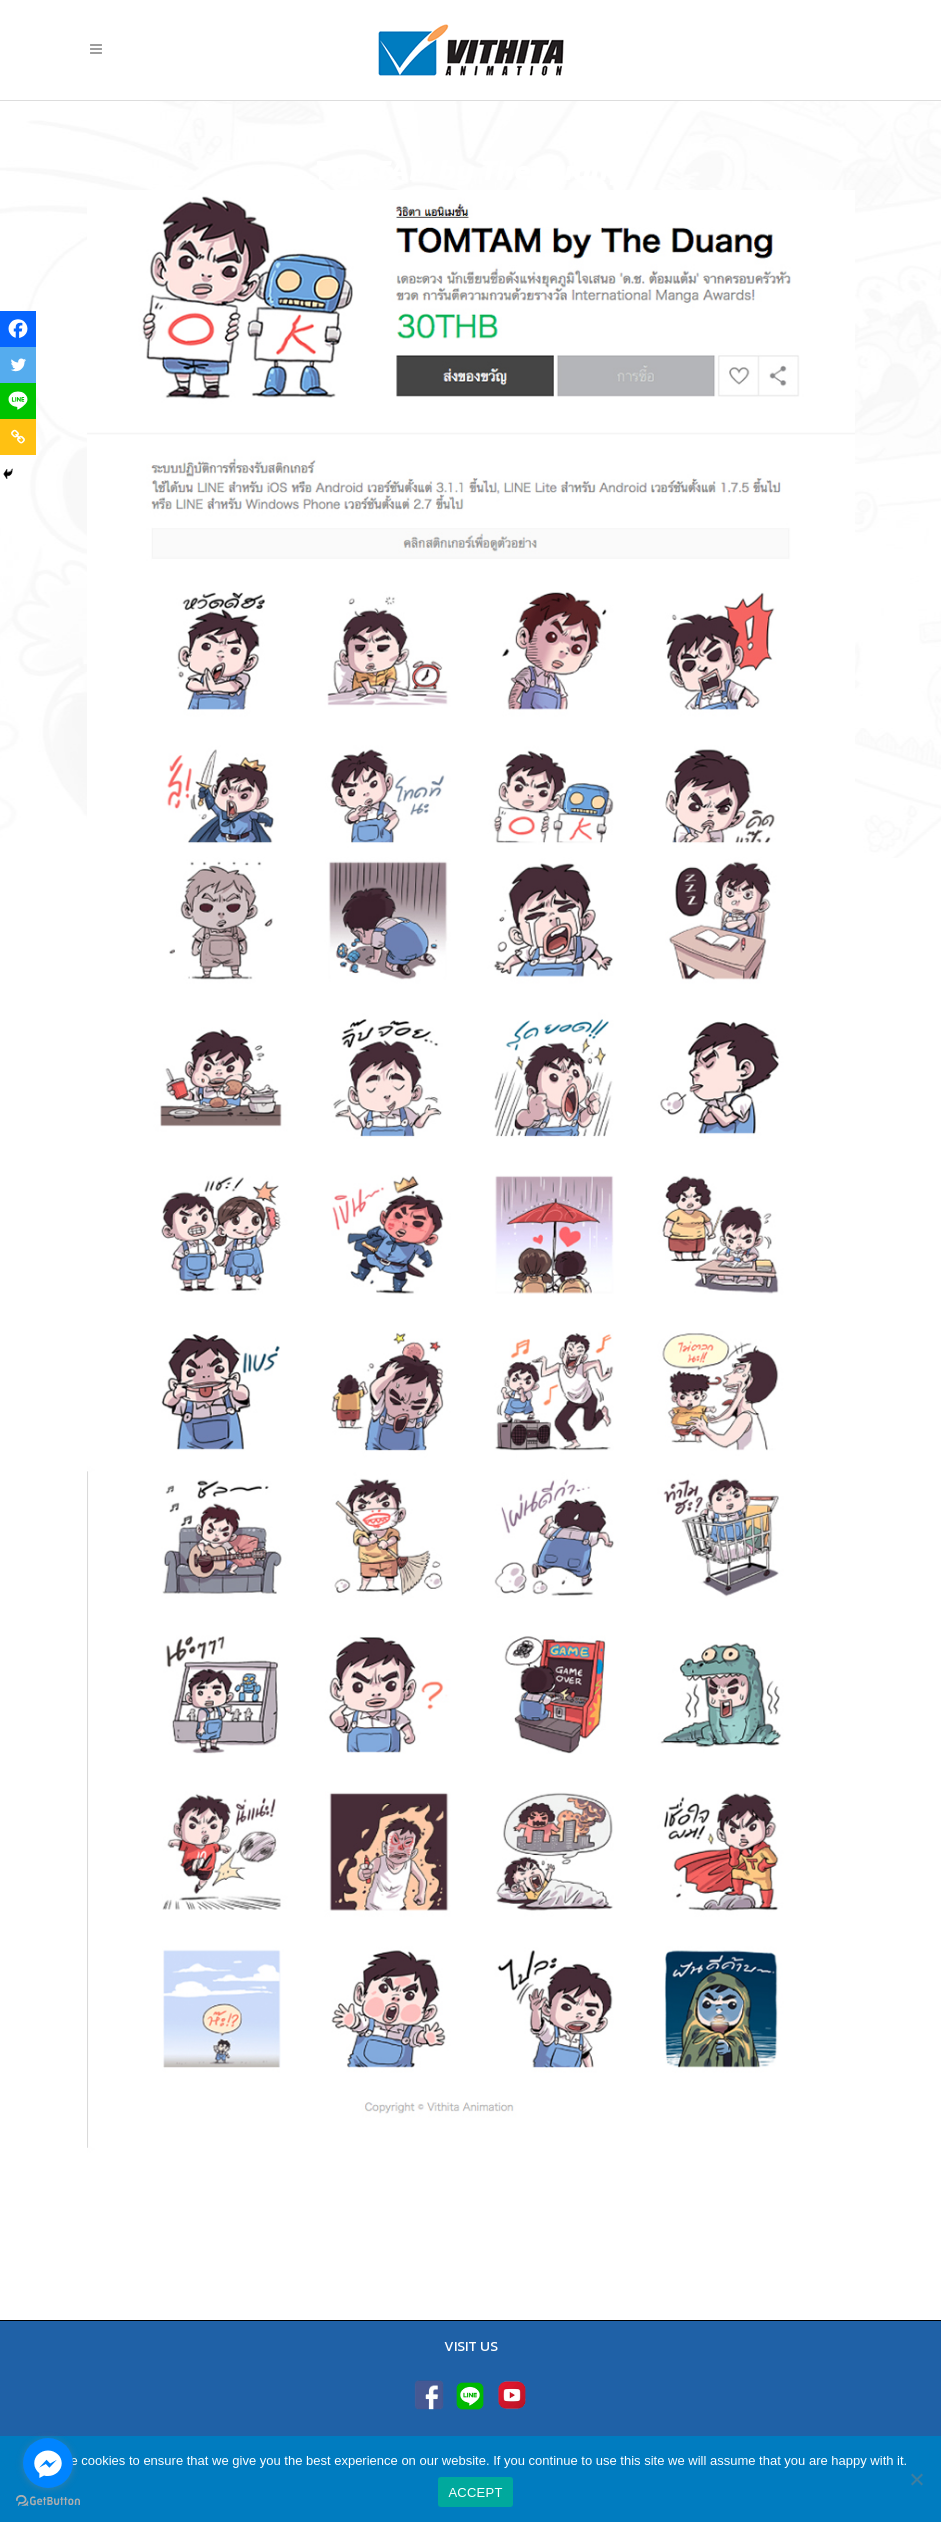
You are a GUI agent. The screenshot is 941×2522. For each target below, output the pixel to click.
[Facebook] (18, 329)
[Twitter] (18, 365)
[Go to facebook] (48, 2463)
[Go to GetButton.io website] (48, 2501)
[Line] (18, 401)
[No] (916, 2479)
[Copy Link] (18, 437)
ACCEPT (475, 2492)
